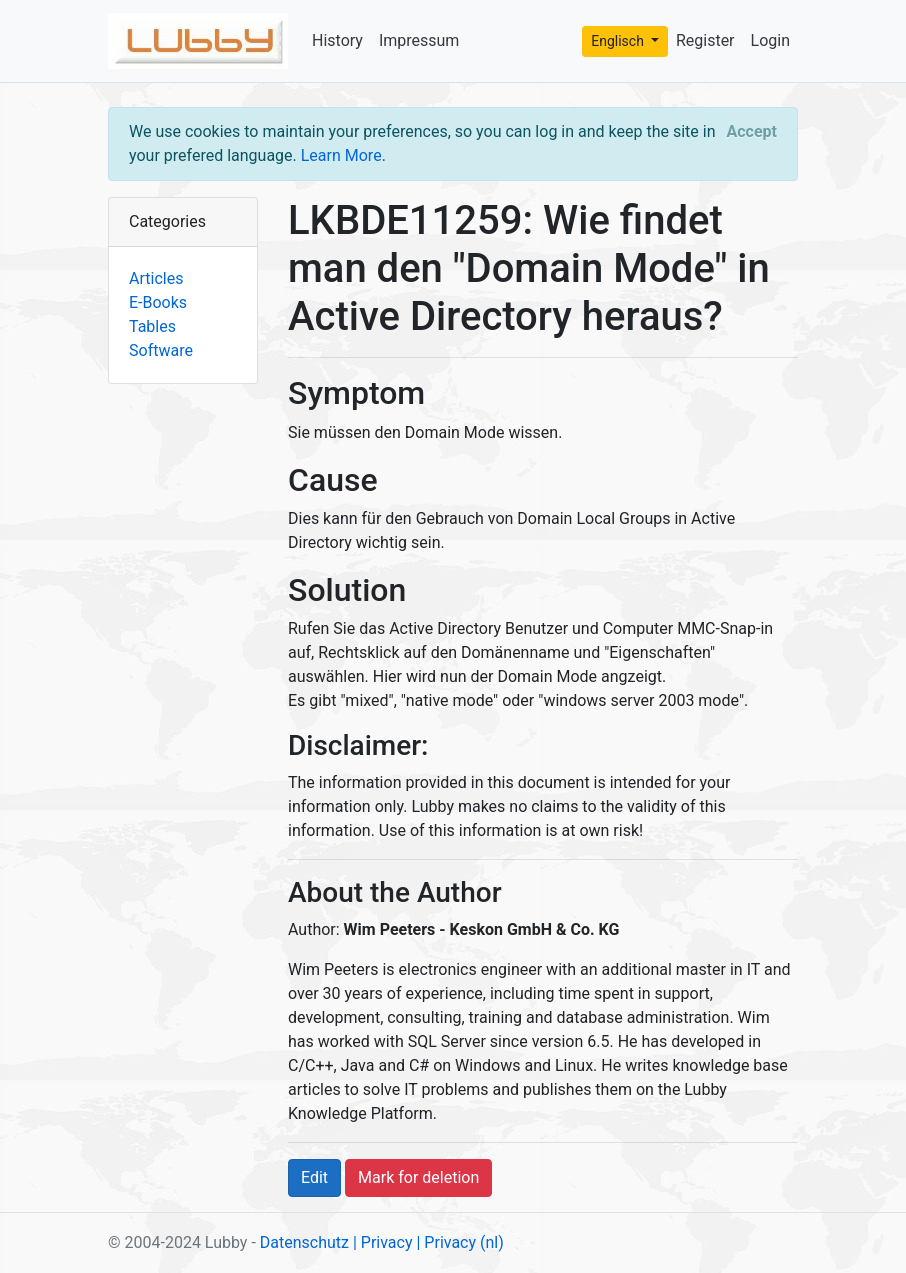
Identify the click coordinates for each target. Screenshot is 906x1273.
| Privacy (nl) (459, 1242)
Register (705, 40)
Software (161, 350)
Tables (152, 326)
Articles (156, 278)
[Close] (752, 132)
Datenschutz (304, 1242)
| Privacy (383, 1242)
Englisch (619, 41)
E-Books (158, 302)
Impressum (419, 40)
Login (770, 40)
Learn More (341, 155)
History (337, 40)
